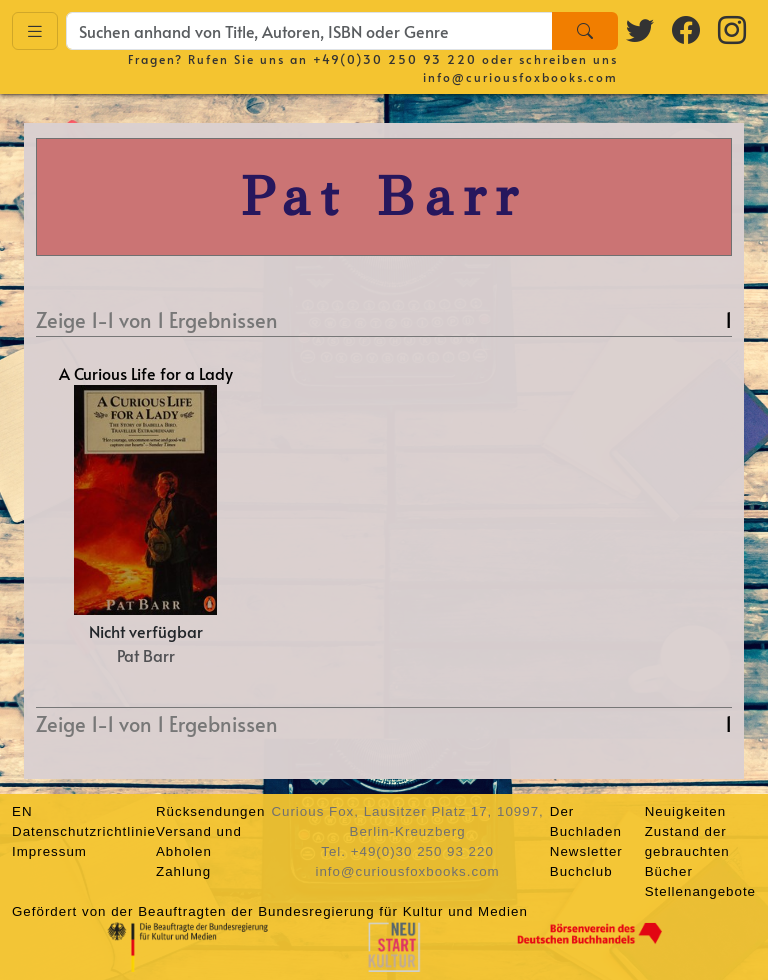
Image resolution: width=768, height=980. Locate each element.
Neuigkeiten (685, 811)
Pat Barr (146, 655)
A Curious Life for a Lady (146, 373)
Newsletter (586, 851)
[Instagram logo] (733, 29)
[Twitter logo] (641, 29)
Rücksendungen (210, 811)
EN (22, 811)
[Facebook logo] (687, 29)
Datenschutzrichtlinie (84, 831)
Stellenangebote (700, 891)
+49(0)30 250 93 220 (395, 59)
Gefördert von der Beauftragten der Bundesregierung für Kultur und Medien (270, 911)
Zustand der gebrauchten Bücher (687, 851)
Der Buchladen (586, 821)
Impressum (49, 851)
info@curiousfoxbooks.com (520, 77)
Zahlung (183, 871)
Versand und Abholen (199, 841)
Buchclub (581, 871)
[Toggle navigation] (35, 31)
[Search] (585, 31)
